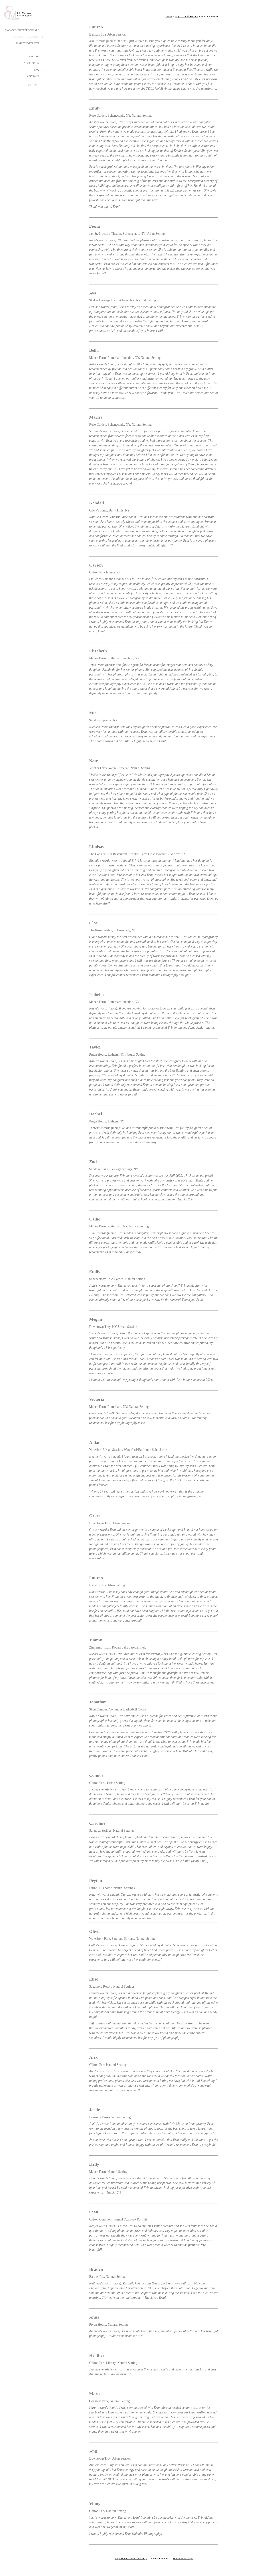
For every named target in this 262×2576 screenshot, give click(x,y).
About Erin (31, 63)
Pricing (34, 56)
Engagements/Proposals (22, 30)
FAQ (36, 69)
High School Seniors (25, 37)
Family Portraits (27, 43)
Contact (33, 76)
